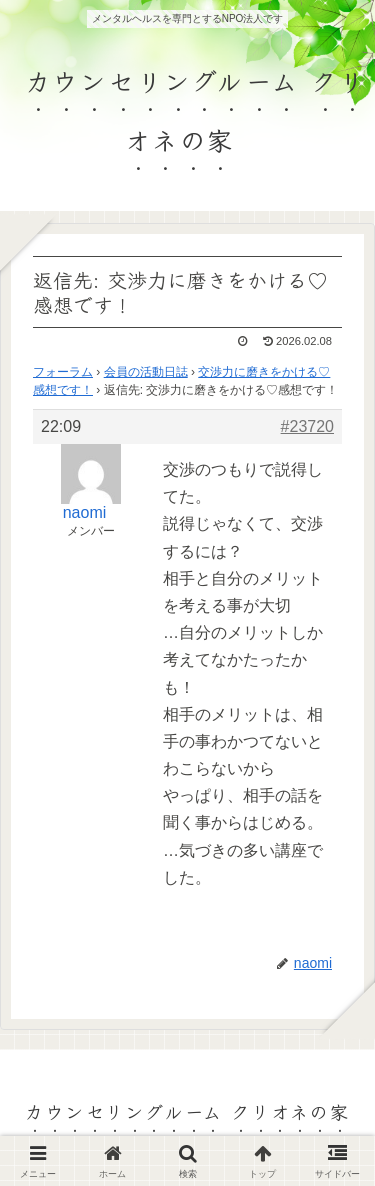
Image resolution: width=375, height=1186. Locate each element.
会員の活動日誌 (146, 372)
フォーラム (63, 372)
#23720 (307, 426)
